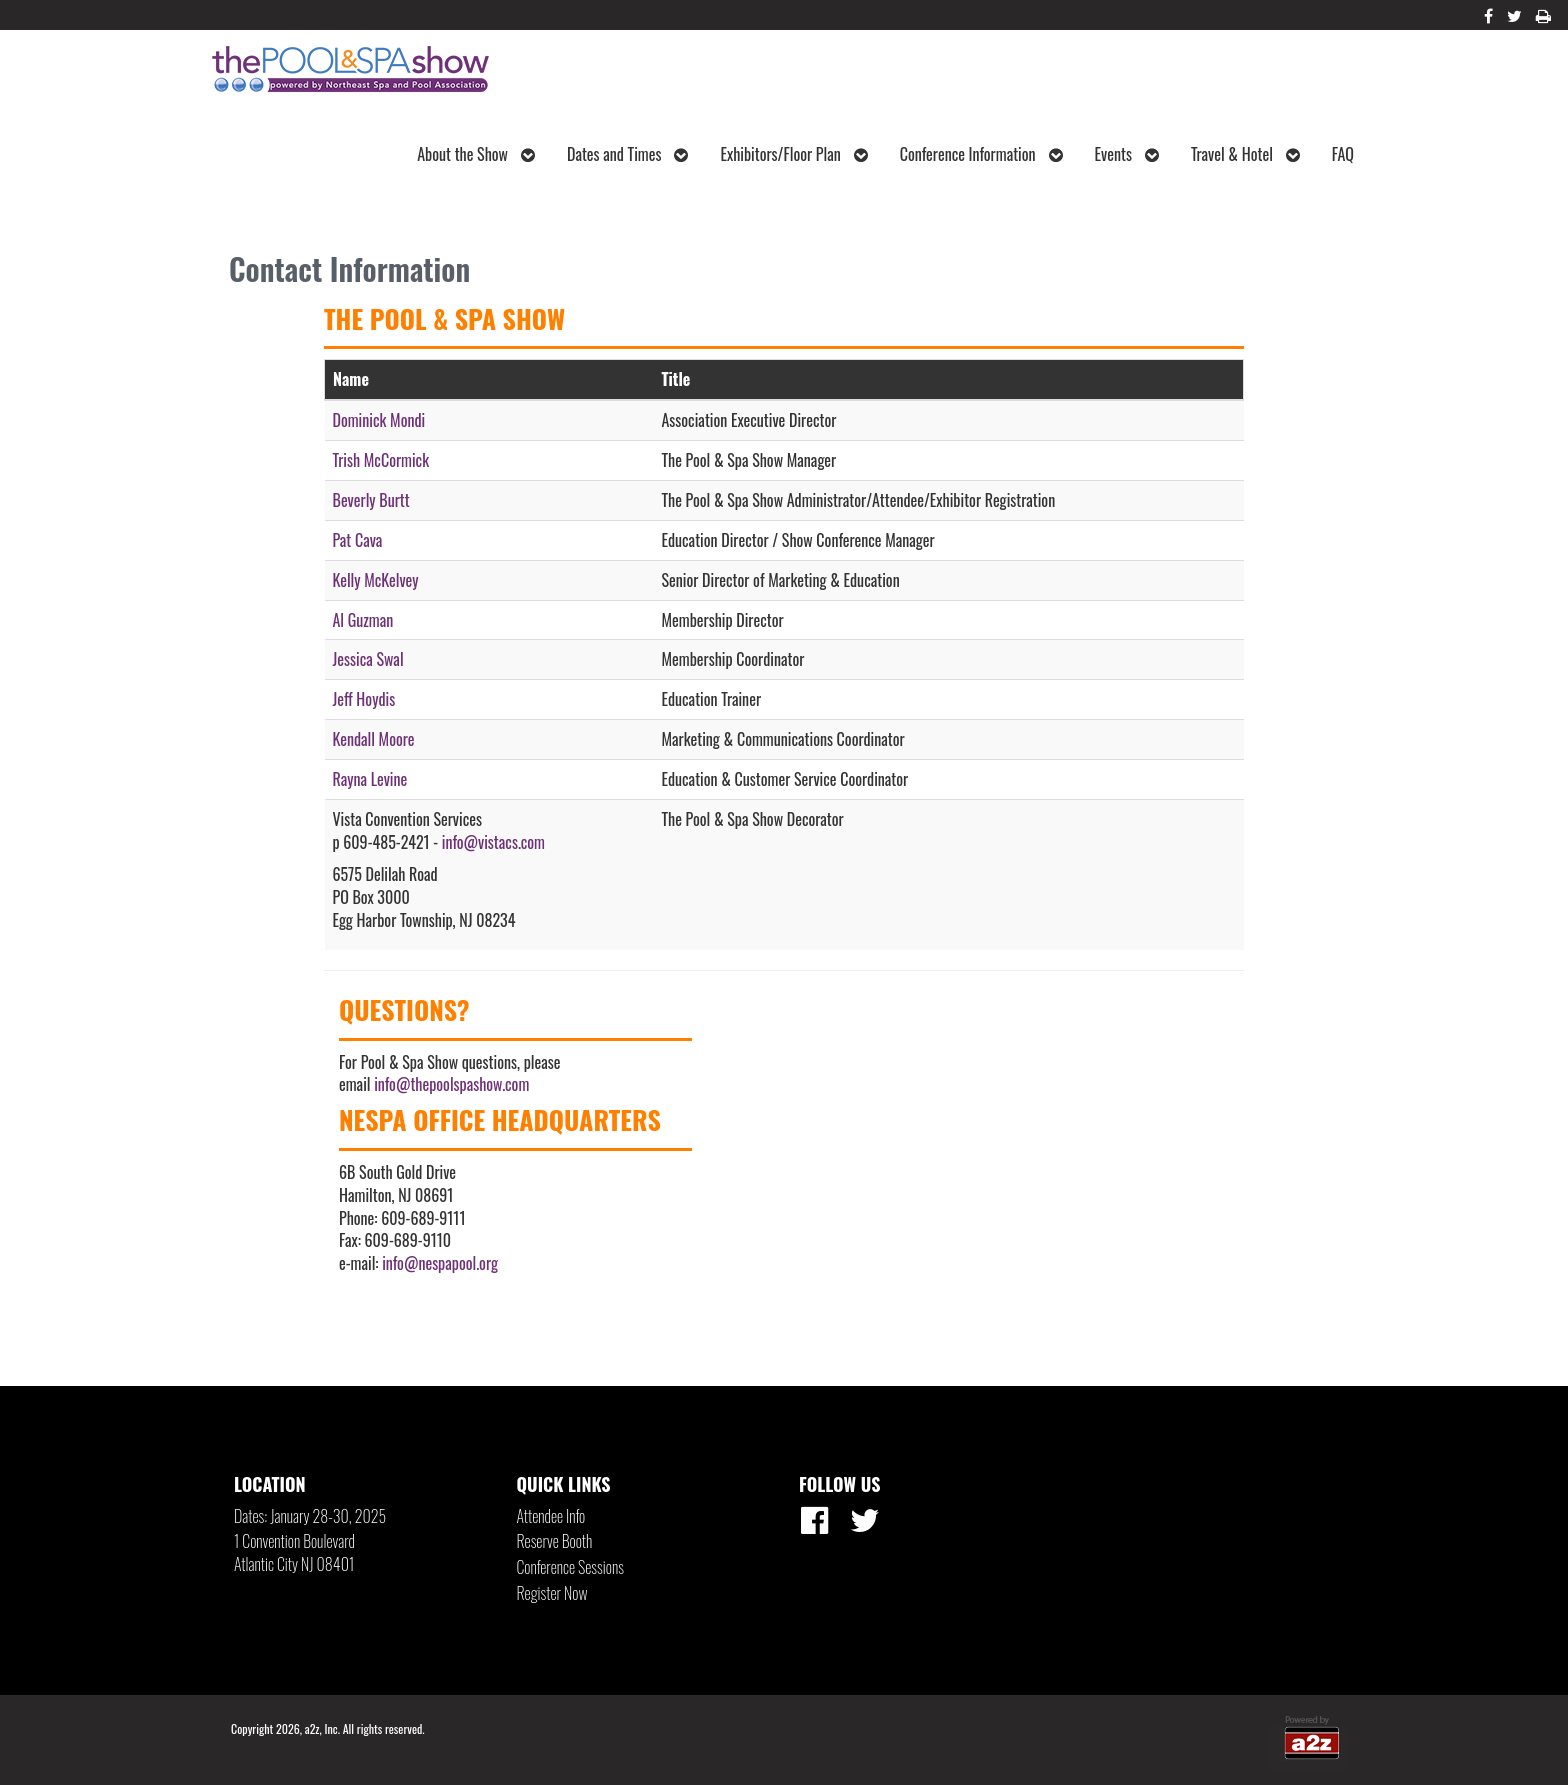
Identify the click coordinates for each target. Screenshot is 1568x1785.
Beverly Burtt (371, 500)
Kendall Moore (374, 739)
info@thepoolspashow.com (451, 1084)
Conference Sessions (570, 1567)
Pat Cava (358, 540)
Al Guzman (363, 620)
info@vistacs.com (493, 842)
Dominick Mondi (379, 420)
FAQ (1343, 154)
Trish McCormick (381, 460)
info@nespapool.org (440, 1263)
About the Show (476, 154)
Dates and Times (627, 154)
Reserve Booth (555, 1541)
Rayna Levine (370, 779)
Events (1127, 154)
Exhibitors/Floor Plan (793, 154)
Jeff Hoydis (364, 699)
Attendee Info (551, 1516)
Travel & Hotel (1245, 154)
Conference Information (981, 154)
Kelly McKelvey (376, 580)
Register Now (552, 1593)
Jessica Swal (368, 659)
